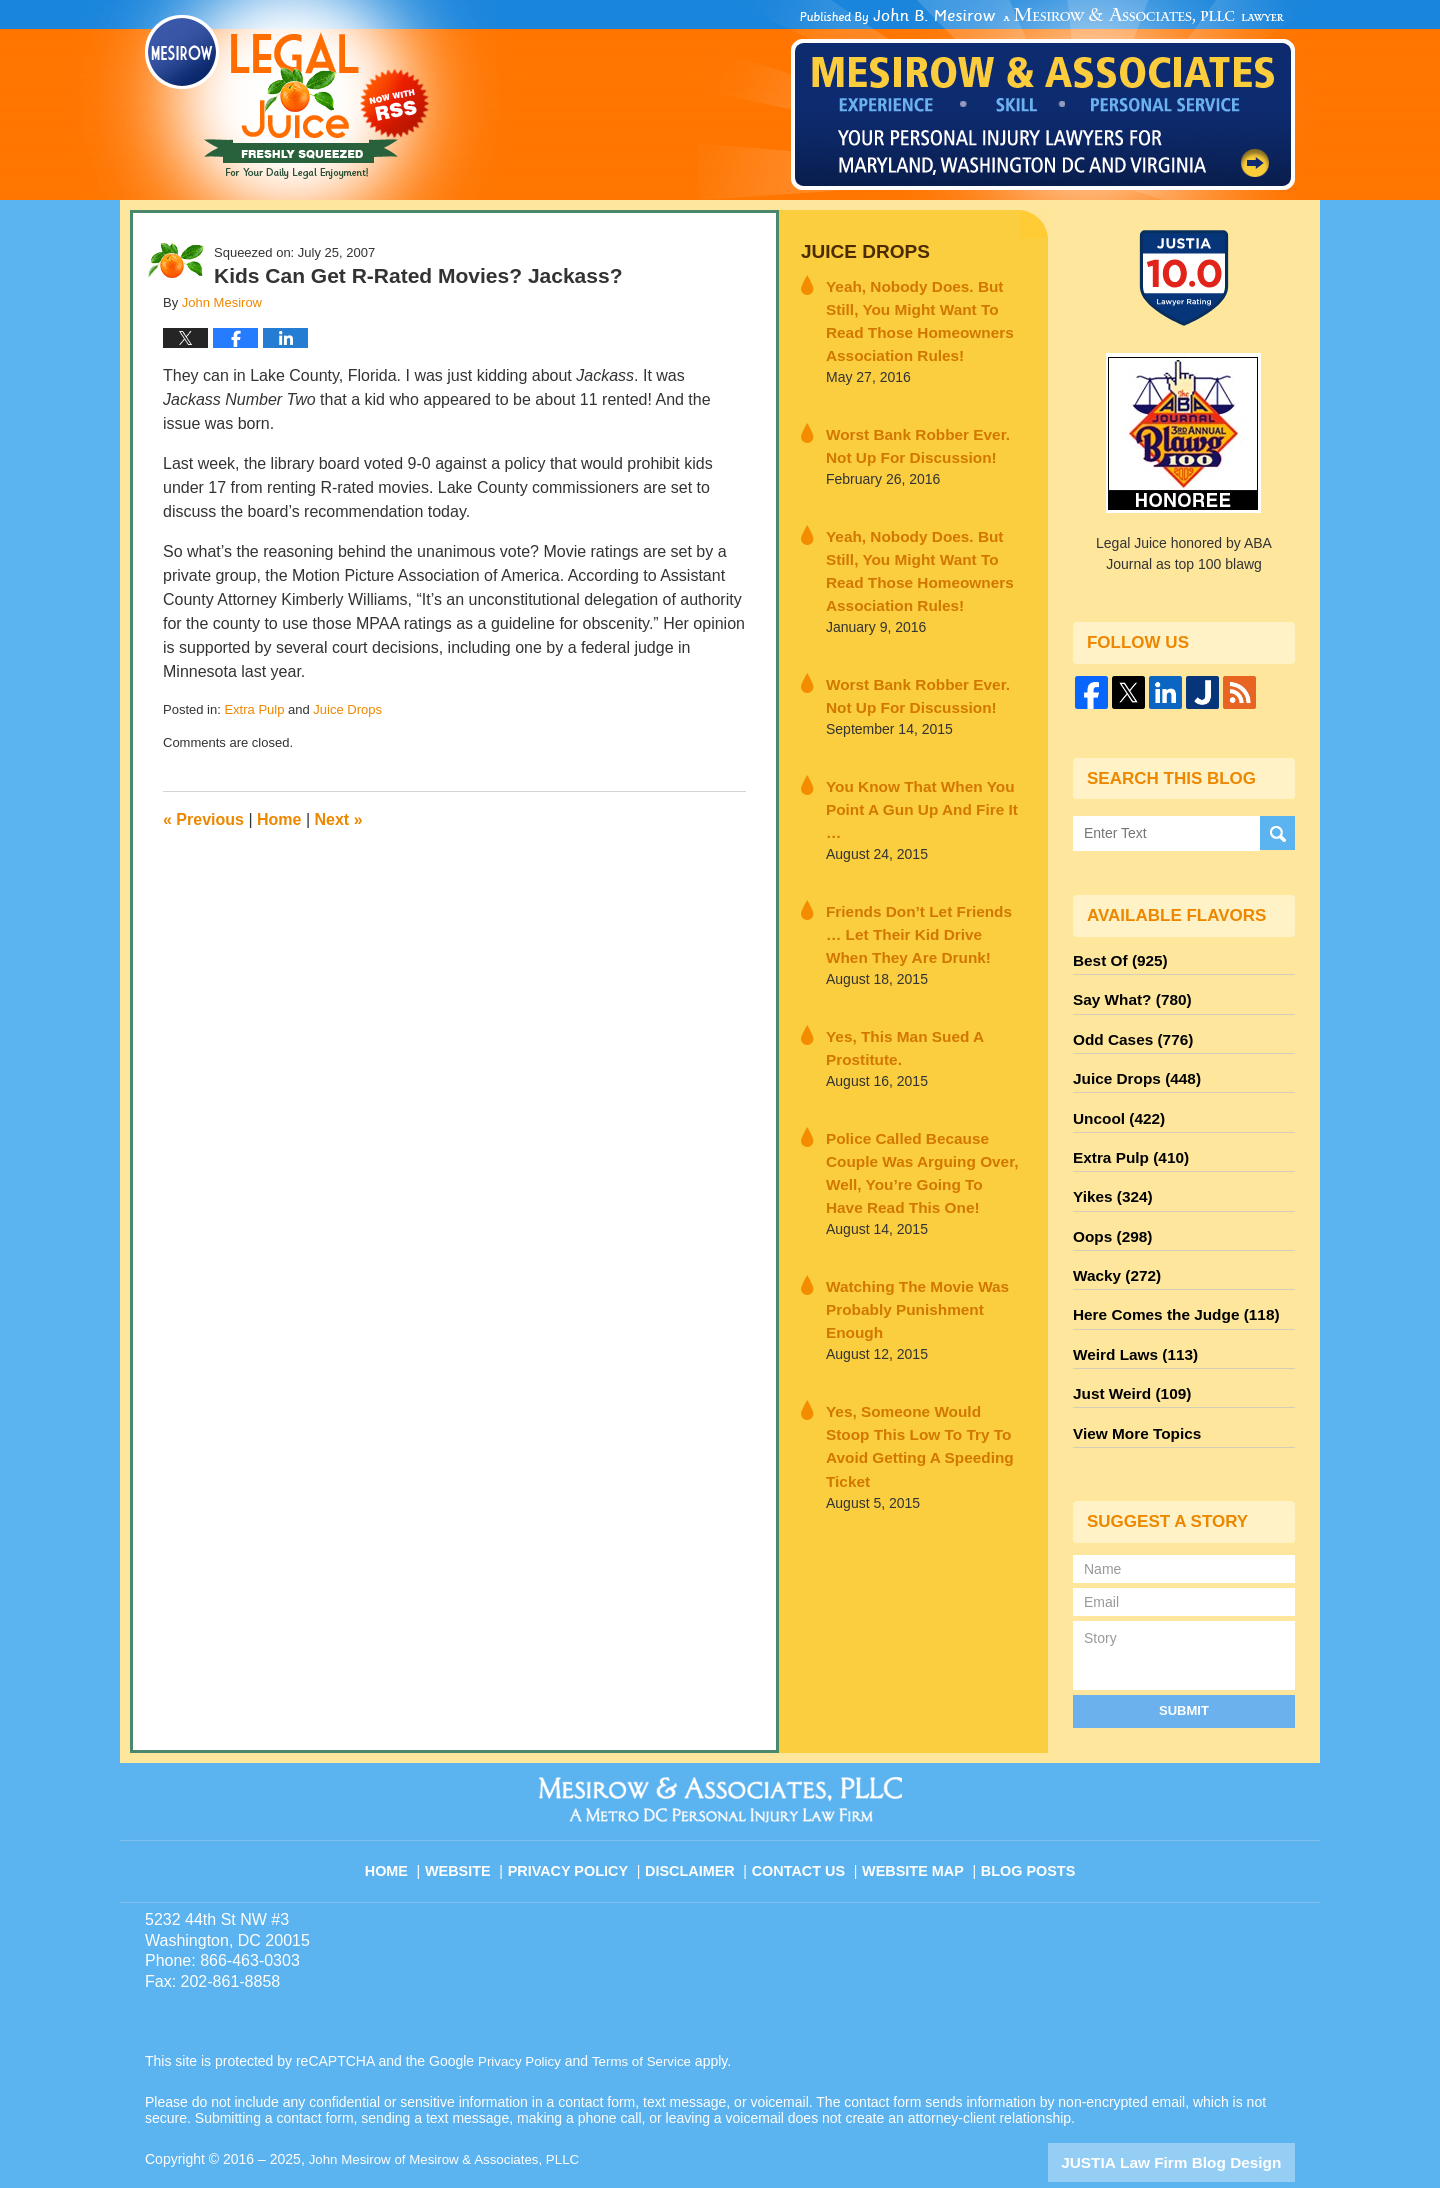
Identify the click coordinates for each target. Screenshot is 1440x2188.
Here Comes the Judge (1167, 1283)
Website (474, 1816)
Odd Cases (1128, 1031)
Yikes (1109, 1175)
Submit (1184, 1665)
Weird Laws (1130, 1319)
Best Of (1116, 959)
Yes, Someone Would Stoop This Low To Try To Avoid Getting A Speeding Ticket (913, 1311)
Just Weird (1127, 1355)
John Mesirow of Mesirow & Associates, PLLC (451, 2115)
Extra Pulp (254, 709)
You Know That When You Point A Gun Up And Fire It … (916, 768)
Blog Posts (1026, 1816)
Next (339, 819)
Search (1277, 833)
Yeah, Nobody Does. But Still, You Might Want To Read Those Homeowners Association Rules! (924, 313)
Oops (1109, 1211)
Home (279, 819)
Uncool (1115, 1103)
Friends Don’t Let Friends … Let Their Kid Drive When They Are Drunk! (921, 877)
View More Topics (1131, 1391)
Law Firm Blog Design (1199, 2117)
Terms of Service (648, 2017)
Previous (203, 819)
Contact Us (804, 1816)
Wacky (1113, 1247)
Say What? (1127, 995)
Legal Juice (287, 97)
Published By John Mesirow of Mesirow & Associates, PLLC (1043, 99)
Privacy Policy (581, 1816)
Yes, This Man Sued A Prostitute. (894, 985)
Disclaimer (697, 1816)
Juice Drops (347, 709)
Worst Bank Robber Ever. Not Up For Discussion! (917, 432)
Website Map (915, 1816)
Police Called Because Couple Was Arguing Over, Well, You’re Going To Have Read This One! (923, 1094)
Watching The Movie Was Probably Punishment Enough (918, 1202)
